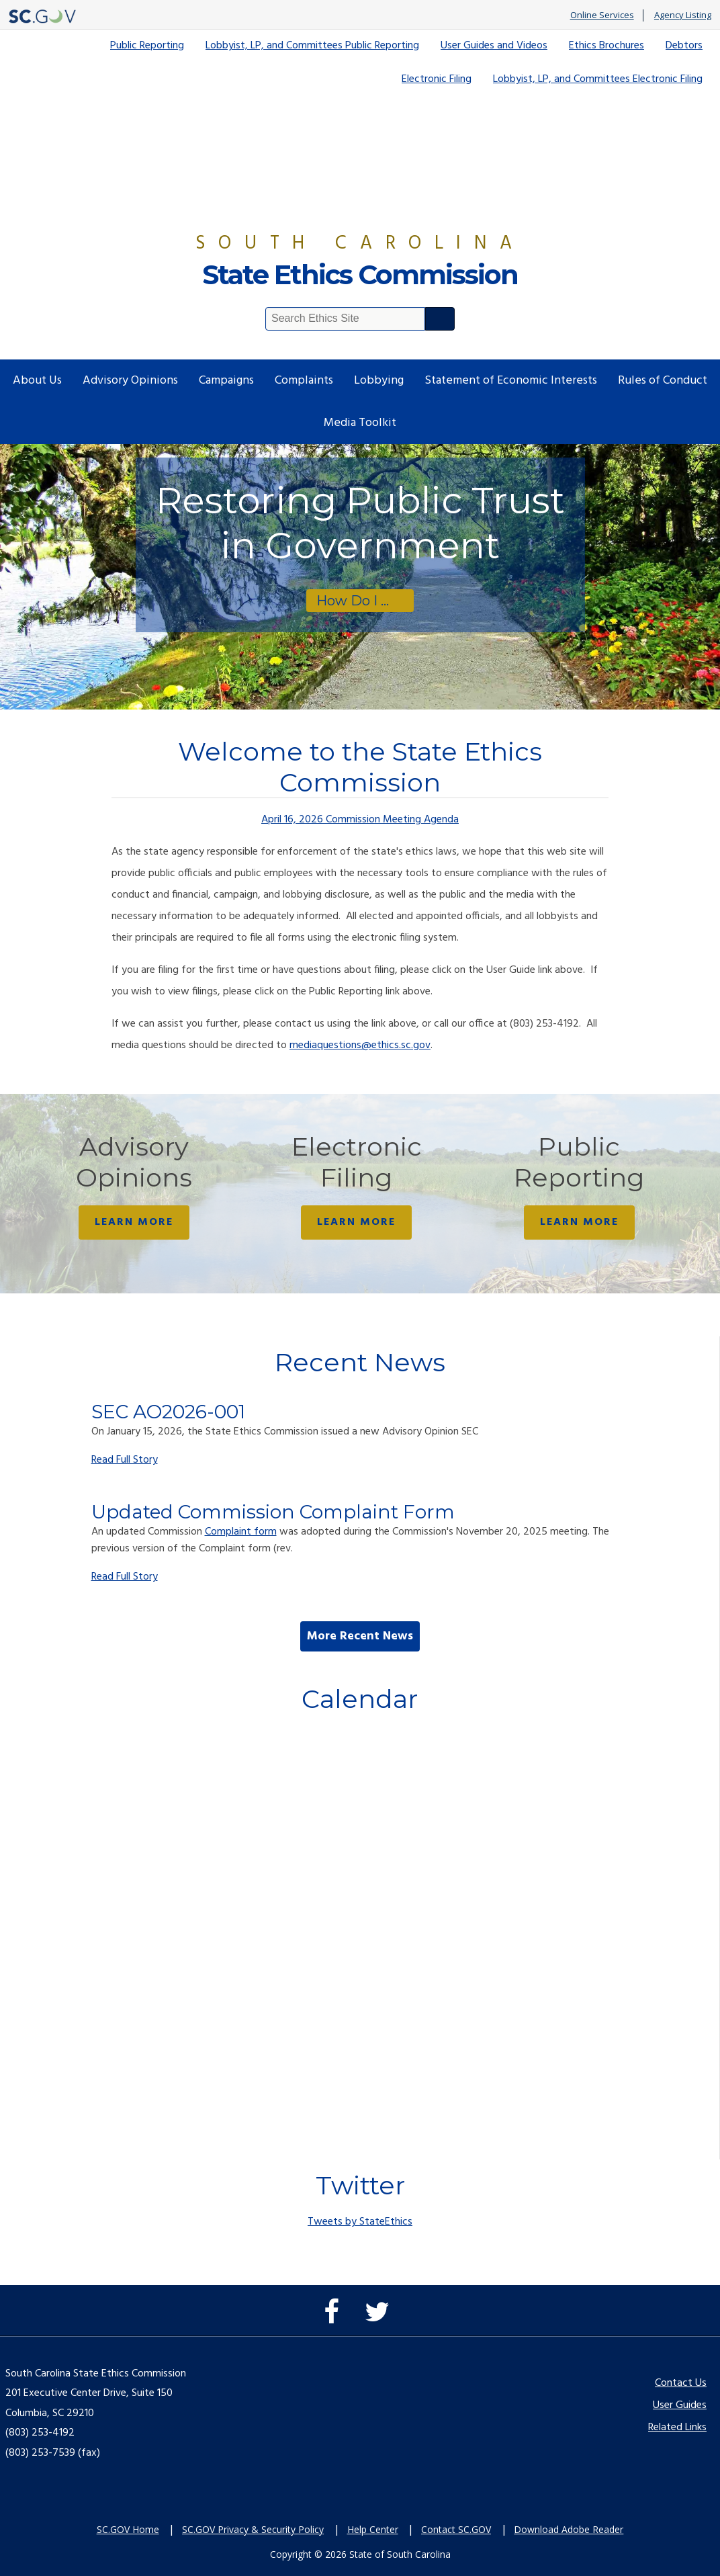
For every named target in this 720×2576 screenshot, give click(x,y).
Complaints (304, 380)
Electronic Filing (436, 79)
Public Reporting (147, 45)
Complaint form (241, 1532)
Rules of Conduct (662, 380)
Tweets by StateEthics (360, 2222)
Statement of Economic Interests (510, 380)
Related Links (677, 2427)
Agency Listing (682, 15)
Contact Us (681, 2383)
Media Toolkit (360, 423)
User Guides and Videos (494, 45)
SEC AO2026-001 (168, 1411)
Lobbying (379, 380)
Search (440, 319)
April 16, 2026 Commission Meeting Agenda (360, 819)
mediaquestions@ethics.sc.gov (360, 1045)
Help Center (372, 2529)
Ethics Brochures (606, 45)
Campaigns (226, 380)
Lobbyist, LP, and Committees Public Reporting (312, 45)
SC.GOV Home (128, 2529)
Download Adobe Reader (568, 2529)
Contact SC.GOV (456, 2529)
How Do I (346, 601)
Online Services (602, 15)
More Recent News (360, 1636)
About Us (37, 380)
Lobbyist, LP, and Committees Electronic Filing (598, 79)
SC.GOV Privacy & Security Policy (253, 2529)
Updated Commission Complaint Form (273, 1511)
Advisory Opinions (130, 380)
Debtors (684, 45)
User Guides (680, 2405)
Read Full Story (124, 1460)
